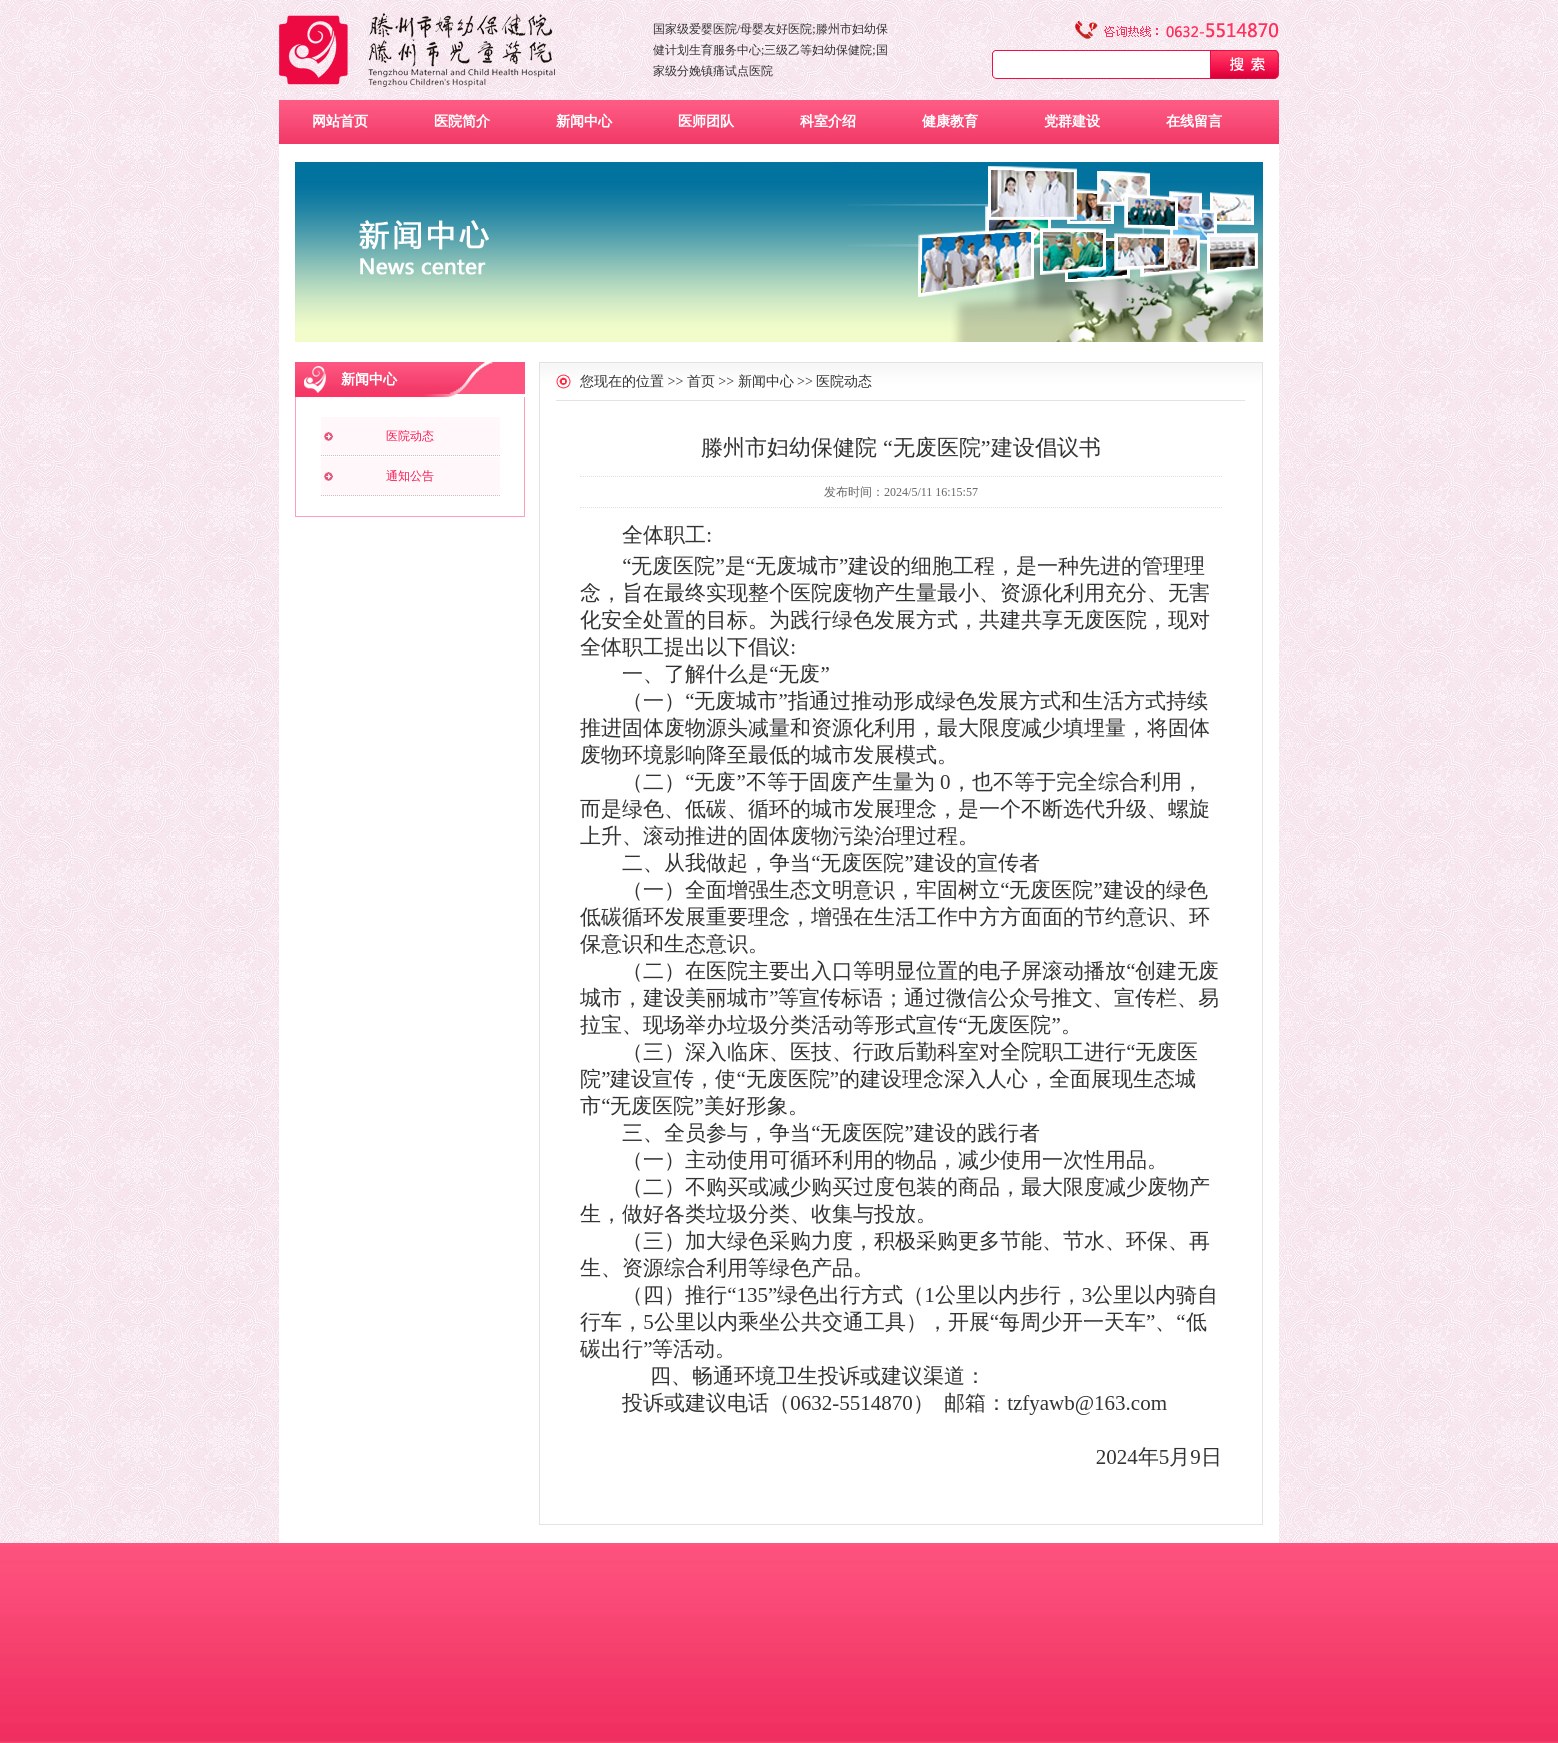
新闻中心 (584, 121)
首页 (701, 381)
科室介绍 (828, 121)
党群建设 (1072, 121)
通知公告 (410, 476)
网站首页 (340, 121)
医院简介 (462, 121)
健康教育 (950, 121)
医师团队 (706, 121)
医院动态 (410, 436)
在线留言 (1194, 121)
